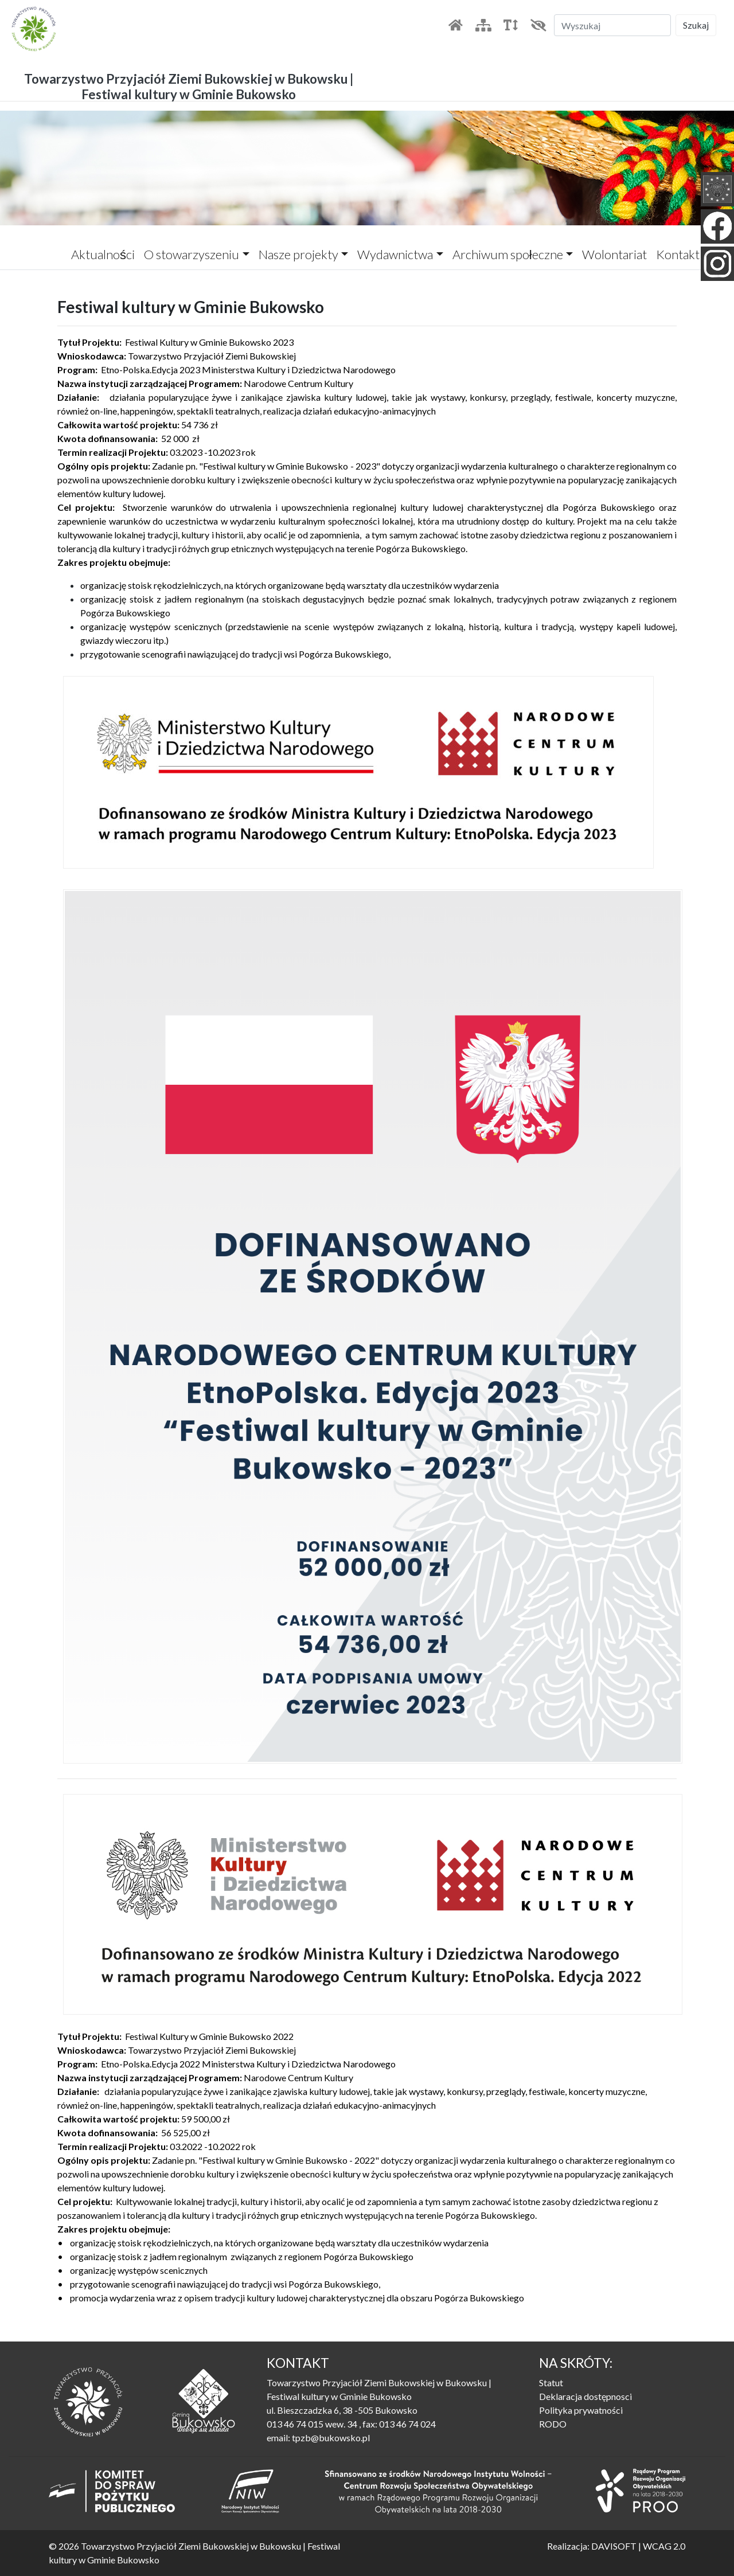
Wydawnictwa (395, 254)
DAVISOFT (614, 2545)
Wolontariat (614, 254)
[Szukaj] (612, 25)
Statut (551, 2382)
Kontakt (678, 254)
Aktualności (103, 254)
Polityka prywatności (581, 2410)
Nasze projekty (298, 254)
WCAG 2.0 (664, 2545)
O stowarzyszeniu (191, 254)
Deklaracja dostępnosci (585, 2396)
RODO (553, 2423)
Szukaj (696, 24)
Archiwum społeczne (507, 254)
